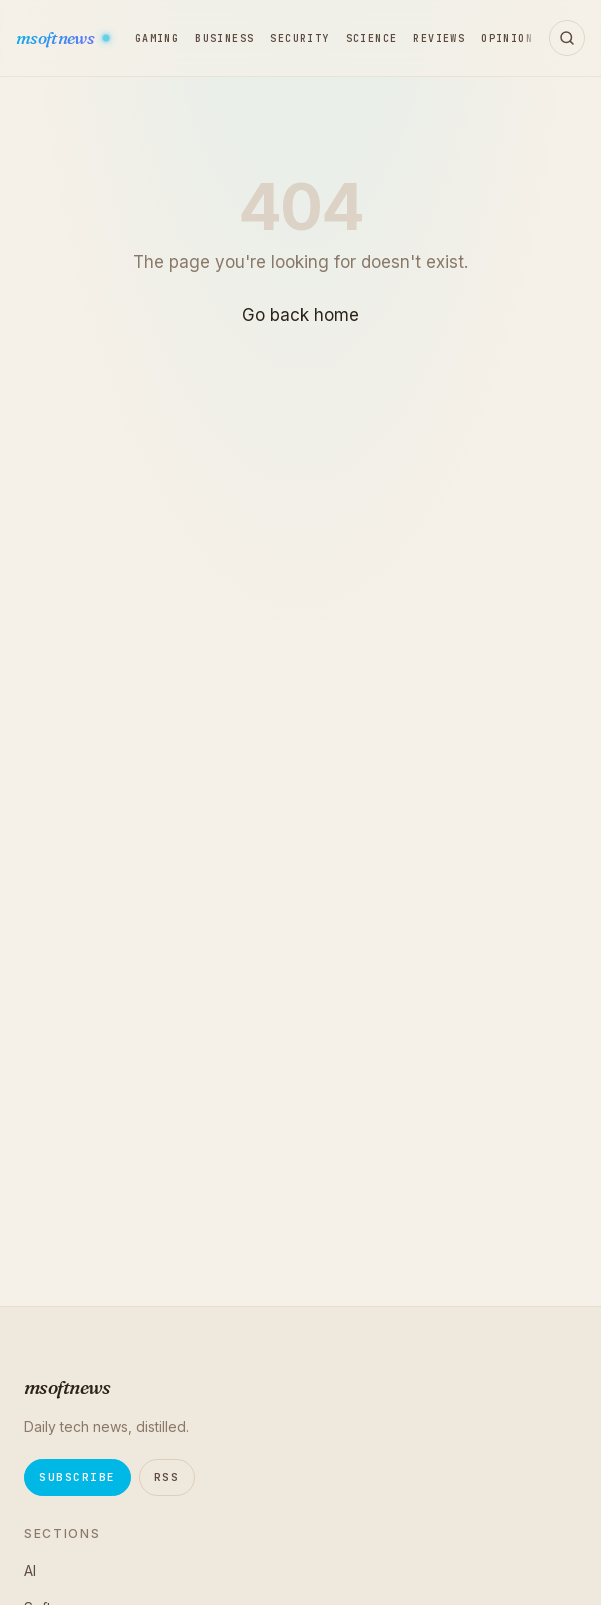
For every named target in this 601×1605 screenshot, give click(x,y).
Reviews (439, 38)
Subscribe (77, 1477)
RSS (167, 1477)
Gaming (157, 38)
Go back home (300, 315)
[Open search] (567, 38)
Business (224, 38)
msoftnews (56, 37)
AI (30, 1570)
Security (299, 38)
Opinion (507, 38)
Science (372, 38)
